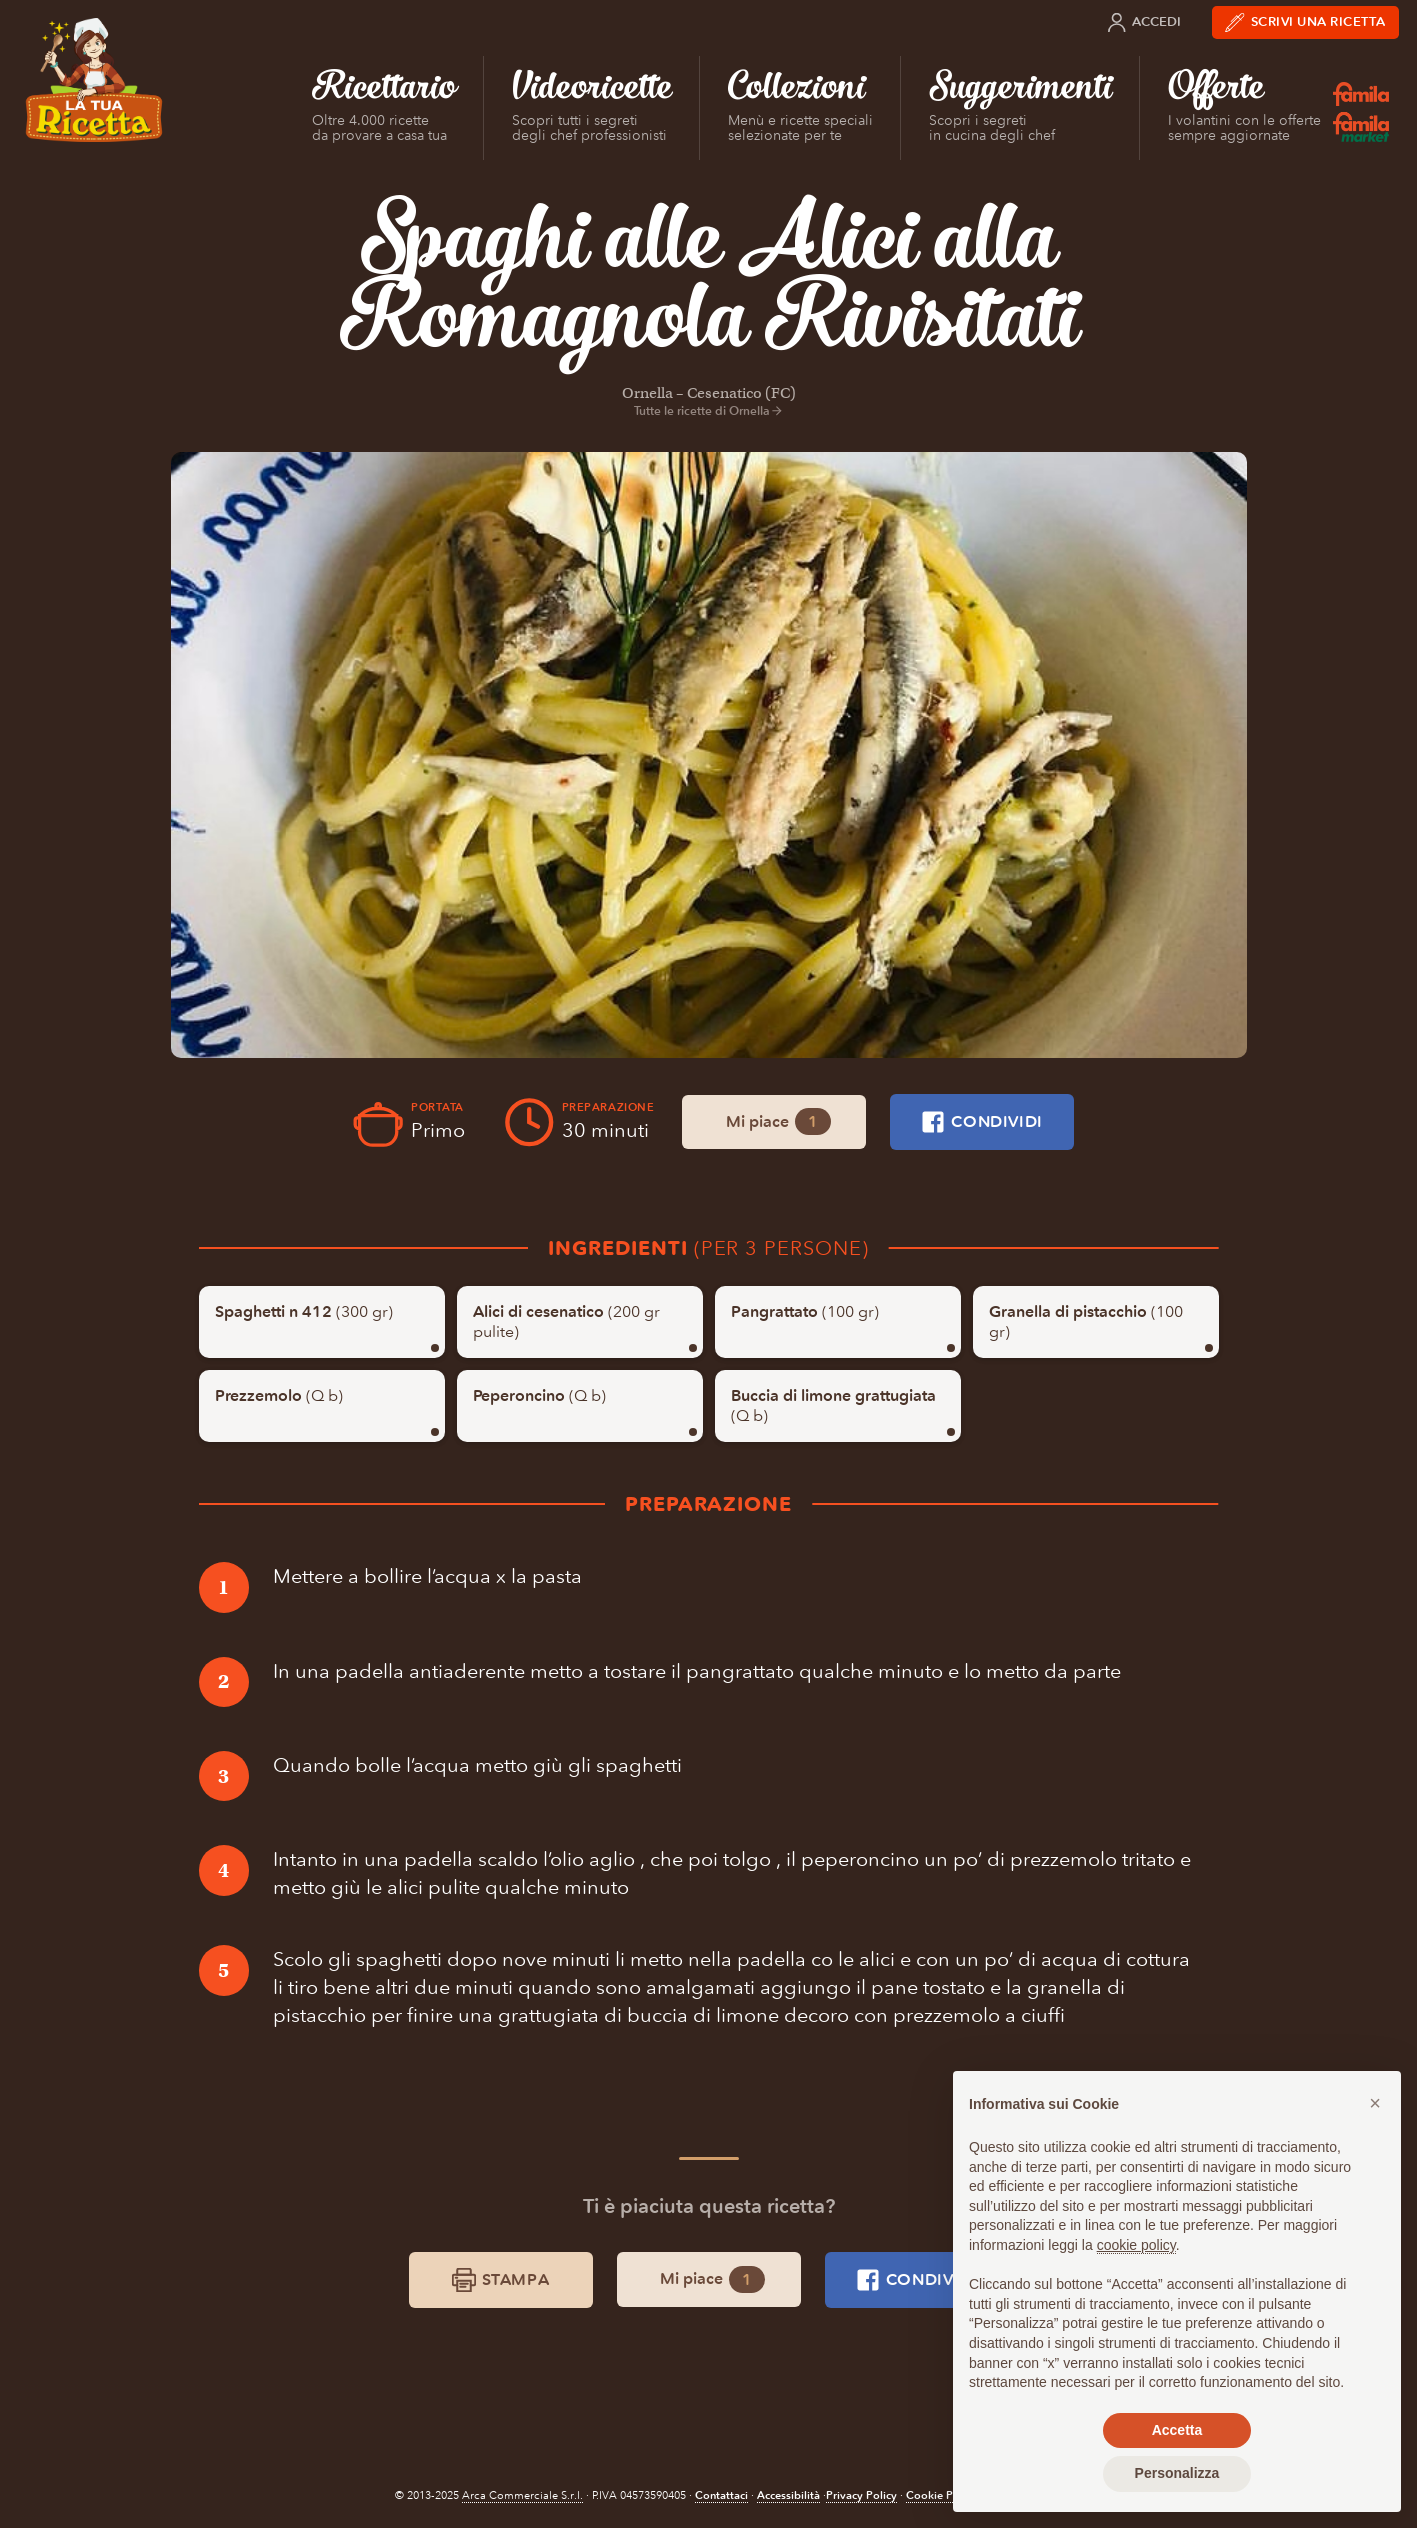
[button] (1375, 2103)
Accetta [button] (1177, 2430)
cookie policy (1136, 2245)
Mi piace (778, 1121)
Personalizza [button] (1177, 2473)
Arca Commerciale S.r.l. (522, 2495)
